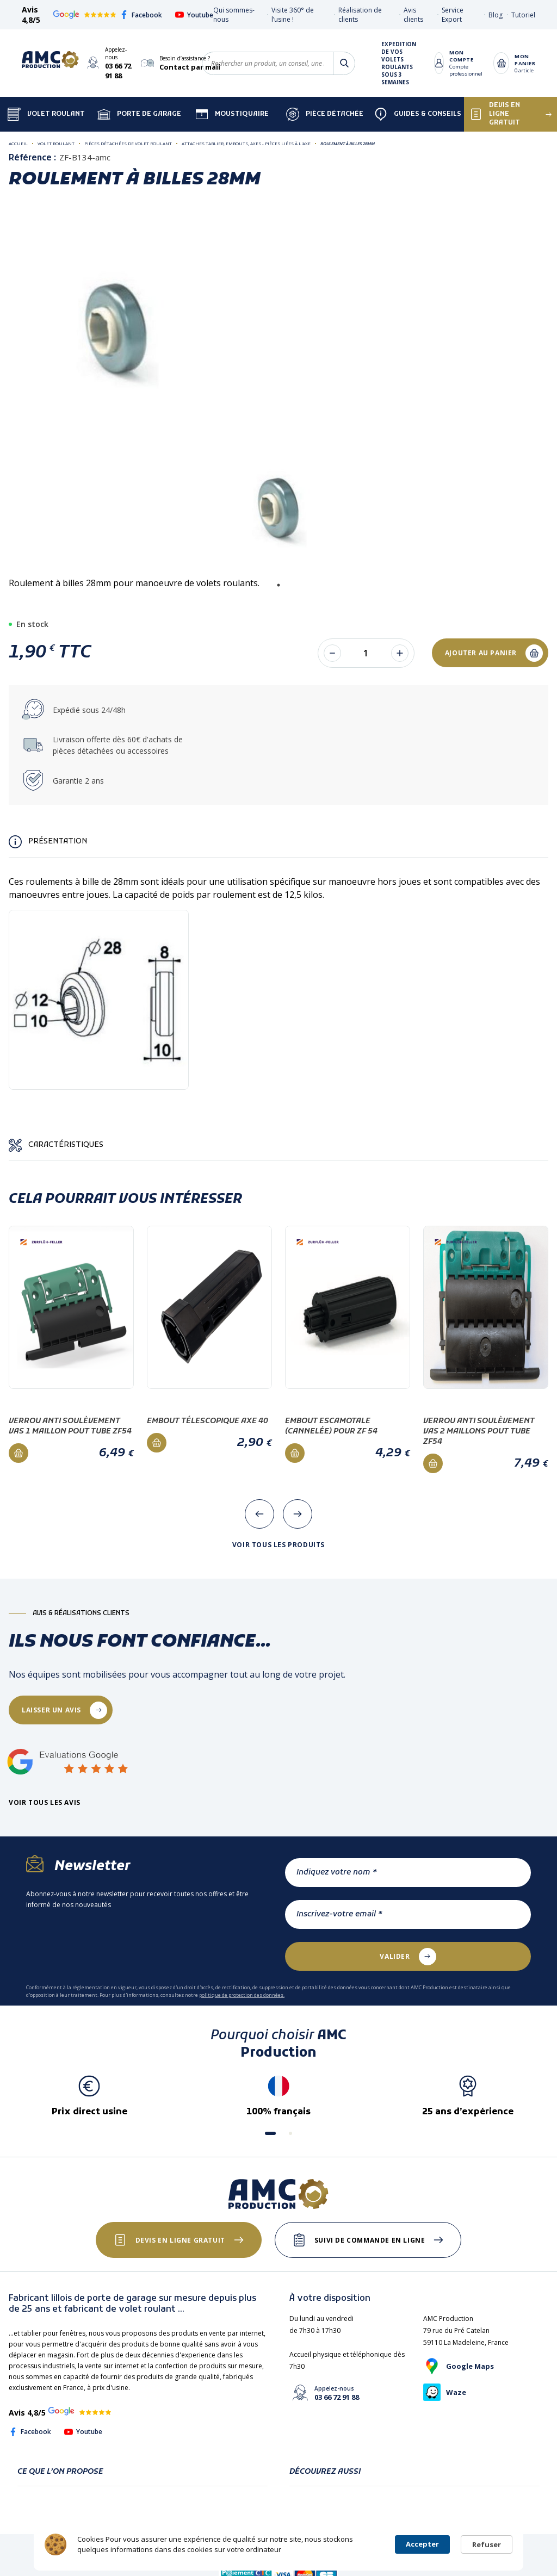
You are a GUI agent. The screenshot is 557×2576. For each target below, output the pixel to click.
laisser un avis (51, 1710)
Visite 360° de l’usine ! (292, 14)
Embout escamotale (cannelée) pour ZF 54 (331, 1426)
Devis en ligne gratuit (180, 2240)
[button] (270, 2133)
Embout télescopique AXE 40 (207, 1421)
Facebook (141, 15)
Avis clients (413, 14)
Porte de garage (139, 114)
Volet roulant (56, 143)
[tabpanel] (279, 505)
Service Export (452, 14)
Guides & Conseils (417, 114)
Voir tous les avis (45, 1802)
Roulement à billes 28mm (347, 143)
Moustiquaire (232, 114)
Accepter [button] (422, 2544)
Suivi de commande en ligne (369, 2240)
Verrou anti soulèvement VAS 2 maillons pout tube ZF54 (479, 1431)
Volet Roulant (46, 114)
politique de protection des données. (241, 1994)
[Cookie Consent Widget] (278, 2544)
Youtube (194, 15)
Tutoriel (523, 15)
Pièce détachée (324, 114)
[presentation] (259, 1514)
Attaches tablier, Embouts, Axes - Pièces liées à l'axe (246, 143)
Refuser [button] (486, 2544)
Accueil (18, 143)
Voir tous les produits (278, 1545)
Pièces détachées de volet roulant (128, 143)
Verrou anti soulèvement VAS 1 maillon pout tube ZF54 (70, 1426)
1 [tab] (278, 585)
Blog (495, 15)
